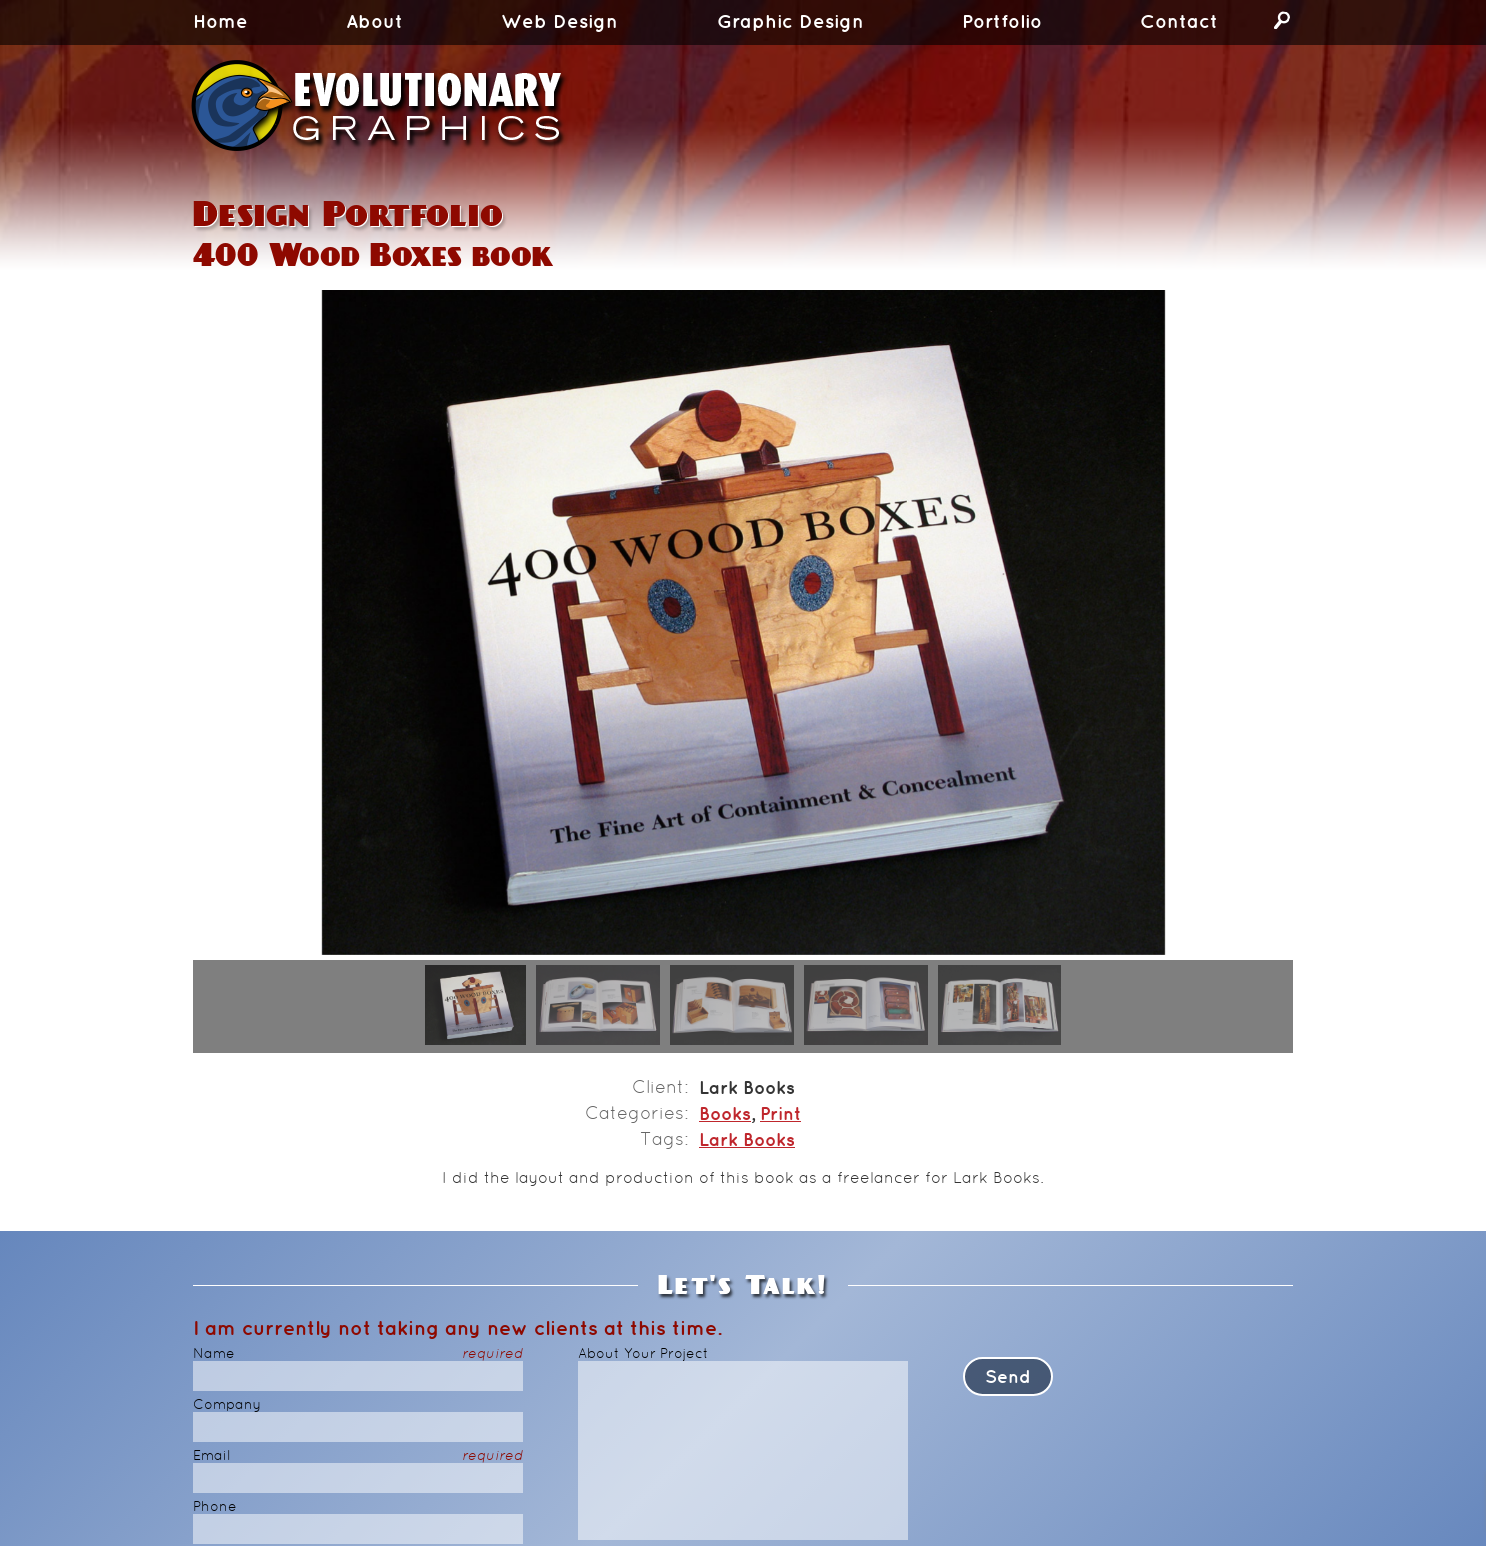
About (374, 22)
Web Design (559, 22)
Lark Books (747, 1142)
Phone (215, 1507)
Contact (1179, 22)
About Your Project (643, 1354)
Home (220, 22)
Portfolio (1002, 22)
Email (358, 1456)
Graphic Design (790, 22)
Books (725, 1116)
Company (227, 1405)
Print (780, 1116)
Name (358, 1354)
